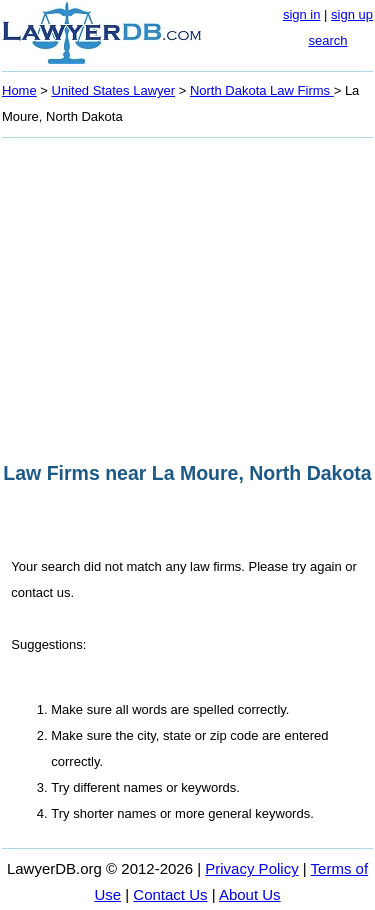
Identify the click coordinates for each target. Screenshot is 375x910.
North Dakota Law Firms (262, 90)
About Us (250, 894)
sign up (352, 14)
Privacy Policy (251, 868)
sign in (302, 14)
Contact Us (170, 894)
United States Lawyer (114, 90)
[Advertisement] (187, 294)
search (327, 40)
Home (19, 90)
